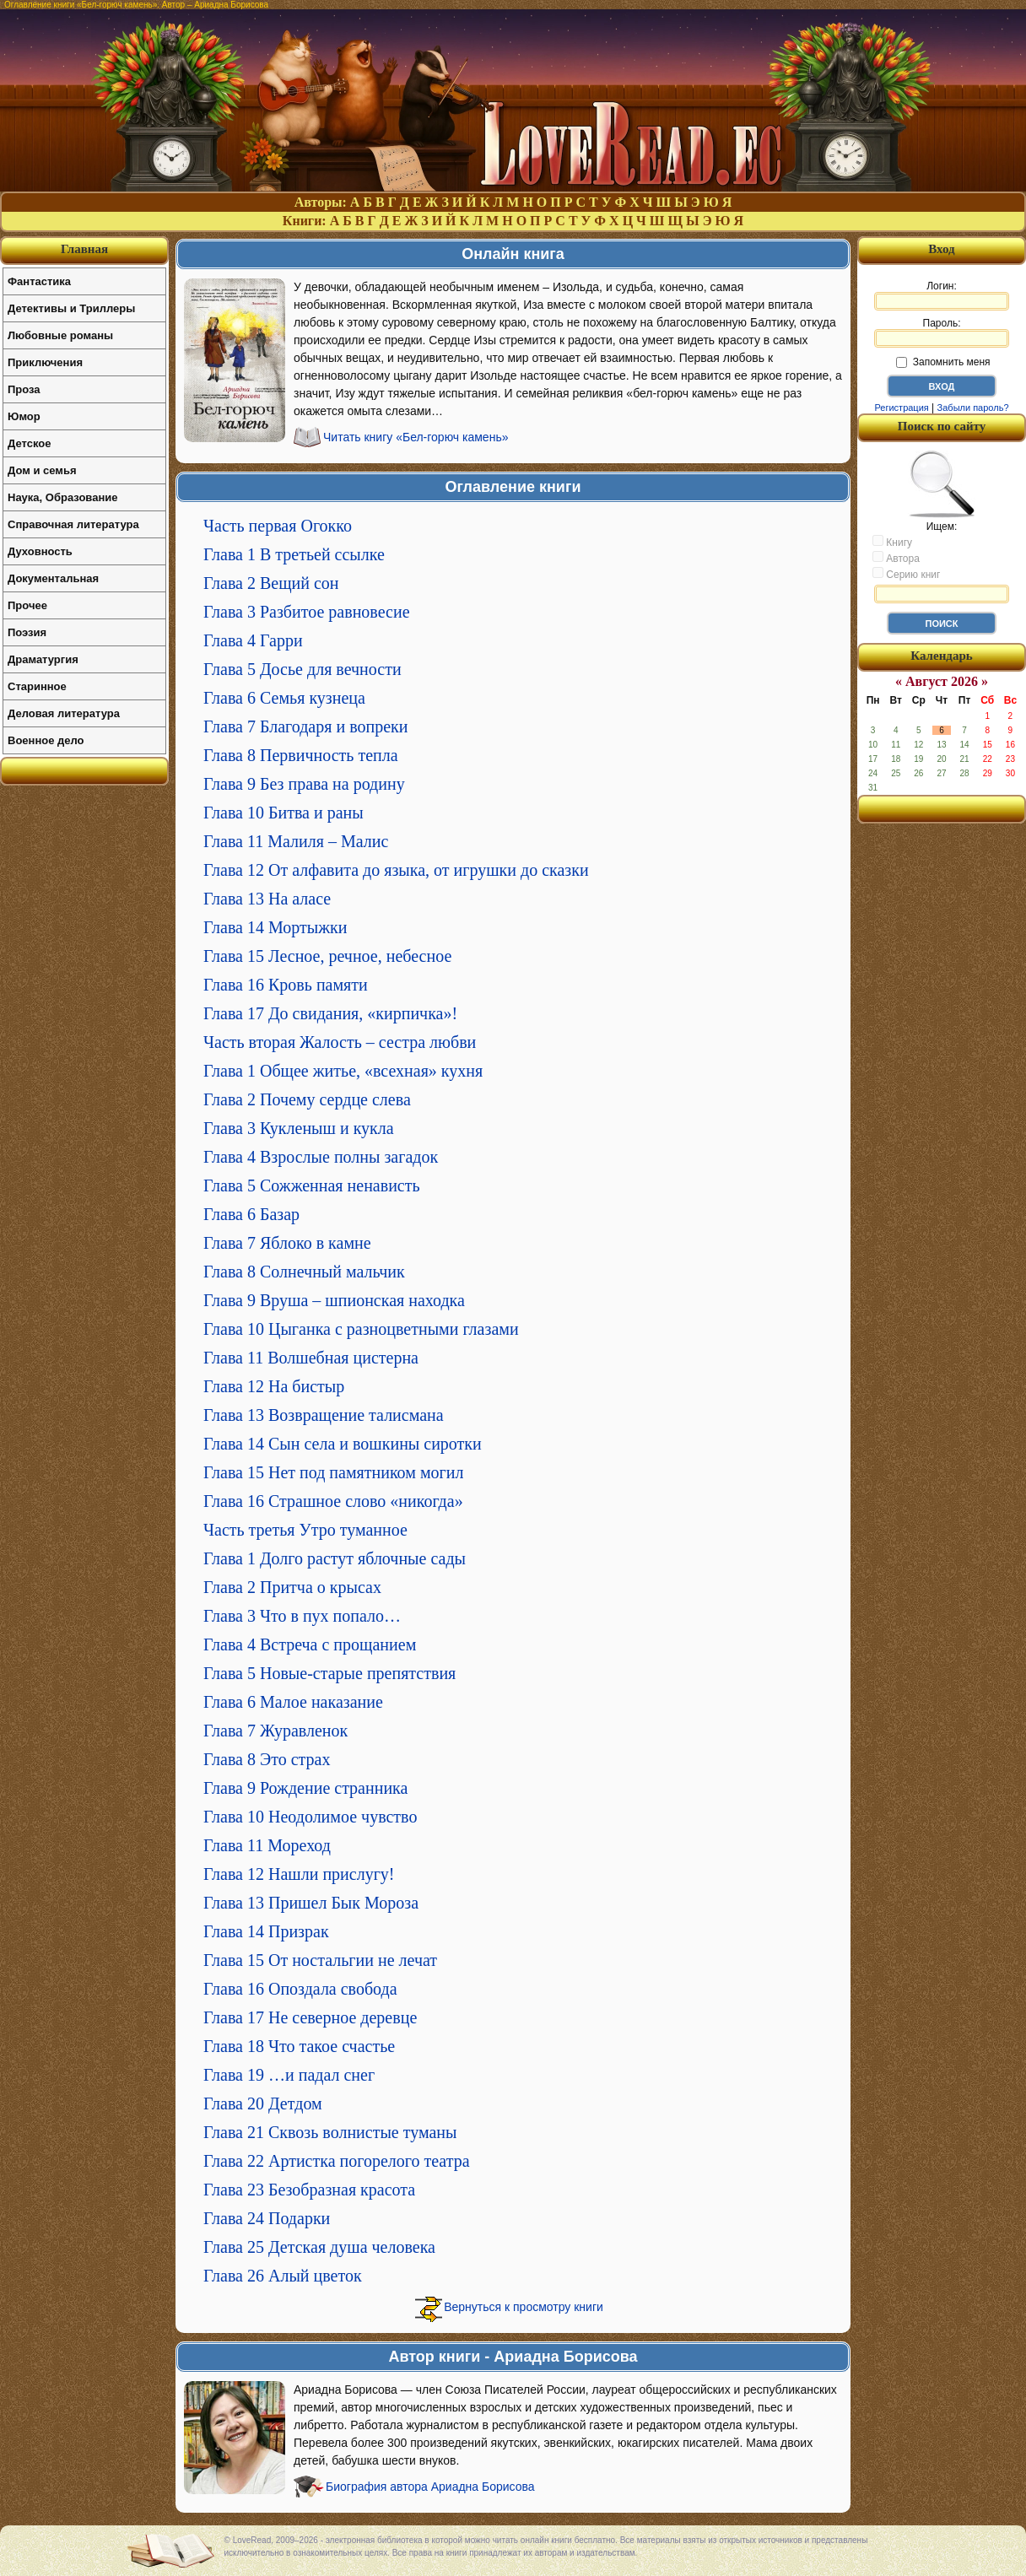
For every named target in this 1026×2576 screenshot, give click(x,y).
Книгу (892, 541)
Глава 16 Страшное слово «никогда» (333, 1501)
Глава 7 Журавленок (275, 1730)
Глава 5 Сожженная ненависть (311, 1185)
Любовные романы (60, 335)
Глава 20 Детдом (262, 2103)
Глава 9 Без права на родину (304, 784)
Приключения (45, 362)
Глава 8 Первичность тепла (300, 755)
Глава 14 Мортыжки (275, 927)
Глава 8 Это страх (266, 1759)
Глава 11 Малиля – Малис (295, 841)
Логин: (941, 295)
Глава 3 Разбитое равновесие (306, 611)
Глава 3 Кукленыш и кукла (298, 1128)
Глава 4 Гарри (253, 640)
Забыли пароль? (973, 407)
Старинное (37, 686)
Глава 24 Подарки (266, 2218)
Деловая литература (64, 713)
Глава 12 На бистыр (273, 1386)
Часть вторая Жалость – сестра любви (339, 1042)
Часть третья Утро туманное (305, 1529)
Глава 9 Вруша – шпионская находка (334, 1300)
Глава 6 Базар (251, 1214)
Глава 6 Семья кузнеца (284, 698)
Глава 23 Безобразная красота (309, 2189)
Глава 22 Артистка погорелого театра (336, 2161)
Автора (896, 557)
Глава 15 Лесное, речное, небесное (327, 956)
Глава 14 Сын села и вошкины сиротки (342, 1443)
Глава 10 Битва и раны (283, 812)
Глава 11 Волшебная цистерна (310, 1357)
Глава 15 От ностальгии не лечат (320, 1960)
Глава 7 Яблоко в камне (287, 1243)
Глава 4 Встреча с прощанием (309, 1644)
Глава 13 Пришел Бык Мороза (310, 1902)
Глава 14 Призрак (266, 1931)
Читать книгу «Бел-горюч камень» (415, 437)
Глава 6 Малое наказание (293, 1702)
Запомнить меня (943, 362)
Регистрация (901, 407)
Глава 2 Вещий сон (271, 583)
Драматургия (43, 659)
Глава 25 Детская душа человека (319, 2247)
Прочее (27, 605)
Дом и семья (42, 470)
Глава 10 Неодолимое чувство (310, 1816)
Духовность (40, 551)
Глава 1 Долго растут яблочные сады (334, 1558)
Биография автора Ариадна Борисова (430, 2486)
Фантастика (39, 281)
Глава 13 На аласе (267, 898)
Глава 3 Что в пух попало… (302, 1616)
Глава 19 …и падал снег (289, 2075)
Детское (29, 443)
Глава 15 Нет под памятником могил (333, 1472)
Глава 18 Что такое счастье (299, 2046)
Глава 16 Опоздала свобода (300, 1988)
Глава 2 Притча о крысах (292, 1587)
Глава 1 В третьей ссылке (294, 554)
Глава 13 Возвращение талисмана (323, 1415)
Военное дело (46, 740)
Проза (24, 389)
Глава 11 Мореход (267, 1845)
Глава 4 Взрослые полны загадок (320, 1157)
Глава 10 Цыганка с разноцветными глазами (361, 1329)
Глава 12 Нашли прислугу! (299, 1874)
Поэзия (27, 632)
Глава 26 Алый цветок (282, 2275)
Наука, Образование (62, 497)
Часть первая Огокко (277, 525)
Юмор (24, 416)
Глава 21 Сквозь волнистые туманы (329, 2132)
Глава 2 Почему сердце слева (307, 1099)
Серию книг (906, 574)
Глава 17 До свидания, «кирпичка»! (330, 1013)
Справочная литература (73, 524)
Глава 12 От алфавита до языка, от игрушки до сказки (396, 870)
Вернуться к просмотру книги (523, 2307)
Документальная (53, 578)
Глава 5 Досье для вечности (302, 669)
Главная (84, 249)
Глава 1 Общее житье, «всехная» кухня (343, 1070)
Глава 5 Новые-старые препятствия (329, 1673)
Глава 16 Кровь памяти (285, 984)
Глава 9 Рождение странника (305, 1788)
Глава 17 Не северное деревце (310, 2017)
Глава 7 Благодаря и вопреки (305, 726)
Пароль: (941, 332)
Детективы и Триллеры (71, 308)
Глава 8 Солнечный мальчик (304, 1271)
